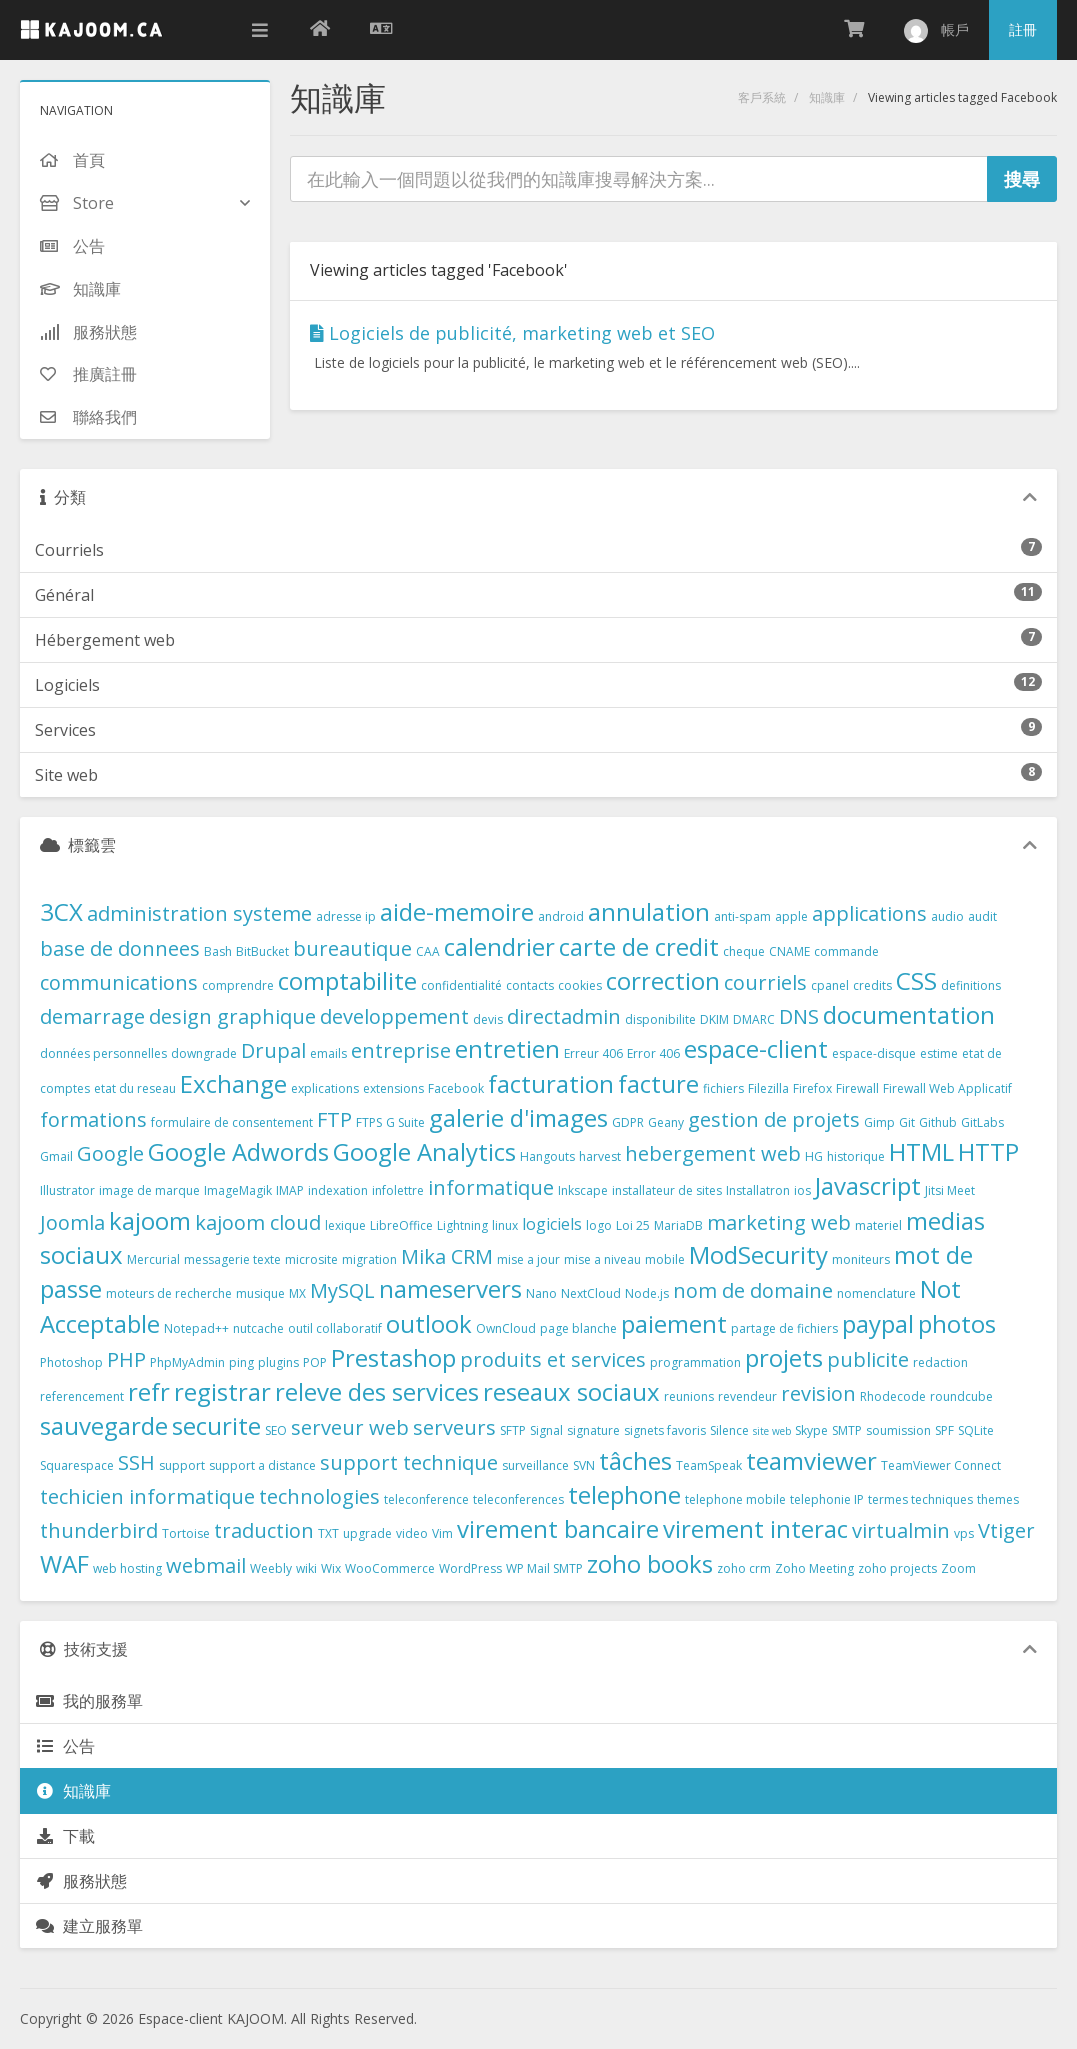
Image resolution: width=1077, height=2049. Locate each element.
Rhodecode (893, 1396)
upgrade (367, 1533)
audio (947, 916)
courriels (765, 982)
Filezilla (768, 1088)
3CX (61, 911)
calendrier (499, 946)
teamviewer (811, 1460)
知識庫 (827, 97)
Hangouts (547, 1156)
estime (939, 1053)
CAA (428, 951)
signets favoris (665, 1430)
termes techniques (920, 1499)
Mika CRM (447, 1256)
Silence (729, 1430)
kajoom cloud (258, 1222)
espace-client (756, 1048)
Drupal (273, 1050)
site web (772, 1431)
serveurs (454, 1427)
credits (872, 985)
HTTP (988, 1151)
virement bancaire (558, 1528)
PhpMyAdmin (187, 1362)
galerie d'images (518, 1117)
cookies (580, 985)
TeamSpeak (709, 1465)
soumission (898, 1430)
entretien (507, 1048)
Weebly (271, 1568)
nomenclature (876, 1293)
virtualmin (901, 1530)
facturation (551, 1083)
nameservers (450, 1288)
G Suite (405, 1122)
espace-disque (874, 1053)
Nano (541, 1293)
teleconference (426, 1499)
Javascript (868, 1185)
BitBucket (262, 951)
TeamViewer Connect (941, 1465)
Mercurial (153, 1259)
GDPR (628, 1122)
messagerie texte (232, 1259)
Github (938, 1122)
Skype (811, 1430)
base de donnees (120, 948)
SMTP (847, 1430)
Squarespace (77, 1465)
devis (488, 1019)
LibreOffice (401, 1225)
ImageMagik (238, 1190)
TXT (328, 1533)
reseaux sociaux (571, 1391)
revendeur (747, 1396)
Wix (331, 1568)
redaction (940, 1362)
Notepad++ (196, 1328)
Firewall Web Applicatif (947, 1088)
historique (856, 1156)
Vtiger (1006, 1530)
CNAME (789, 951)
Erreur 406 (593, 1053)
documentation (909, 1014)
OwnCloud (506, 1328)
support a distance (262, 1465)
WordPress (470, 1568)
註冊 (1023, 29)
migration (369, 1259)
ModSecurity (758, 1254)
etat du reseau (135, 1088)
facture (658, 1083)
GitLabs (982, 1122)
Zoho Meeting (814, 1568)
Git (907, 1122)
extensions (393, 1088)
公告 (65, 1746)
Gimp (879, 1122)
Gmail (56, 1156)
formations (93, 1119)
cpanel (830, 985)
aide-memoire (457, 911)
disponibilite (660, 1019)
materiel (878, 1225)
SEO (276, 1430)
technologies (319, 1496)
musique (260, 1293)
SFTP (513, 1430)
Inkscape (583, 1190)
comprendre (238, 985)
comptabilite (347, 980)
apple (791, 916)
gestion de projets (774, 1119)
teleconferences (518, 1499)
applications (869, 913)
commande (846, 951)
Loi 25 (633, 1225)
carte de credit (639, 946)
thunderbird (99, 1530)
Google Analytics (424, 1151)
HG (814, 1156)
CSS (916, 980)
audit (982, 916)
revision (818, 1393)
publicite (868, 1359)
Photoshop (71, 1362)
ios (802, 1190)
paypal (878, 1323)
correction (663, 980)
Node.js (647, 1293)
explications (325, 1088)
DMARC (754, 1019)
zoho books (650, 1563)
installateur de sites (667, 1190)
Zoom (958, 1568)
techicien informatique (147, 1496)
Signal (546, 1430)
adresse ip (346, 916)
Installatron (758, 1190)
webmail (206, 1565)
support (182, 1465)
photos (957, 1323)
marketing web (779, 1222)
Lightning (462, 1225)
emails (328, 1053)
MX (297, 1293)
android (561, 916)
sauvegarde (104, 1425)
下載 (65, 1836)
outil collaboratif (335, 1328)
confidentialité (461, 985)
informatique (491, 1187)
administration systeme (199, 913)
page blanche (578, 1328)
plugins (278, 1362)
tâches (635, 1460)
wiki (306, 1568)
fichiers (723, 1088)
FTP (334, 1119)
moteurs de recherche (169, 1293)
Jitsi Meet (950, 1190)
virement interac (755, 1528)
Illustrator (67, 1190)
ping (241, 1362)
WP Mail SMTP (544, 1568)
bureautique (352, 948)
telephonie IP (827, 1499)
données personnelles (103, 1053)
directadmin (564, 1016)
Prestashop (393, 1357)
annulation (649, 911)
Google (110, 1153)
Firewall (857, 1088)
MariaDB (678, 1225)
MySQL (342, 1290)
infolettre (398, 1190)
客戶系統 (762, 97)
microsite (311, 1259)
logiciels (552, 1224)
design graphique (232, 1016)
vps (964, 1533)
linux (505, 1225)
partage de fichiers (784, 1328)
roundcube (961, 1396)
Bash (218, 951)
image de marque (149, 1190)
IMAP (290, 1190)
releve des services (377, 1391)
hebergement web (713, 1153)
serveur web (350, 1427)
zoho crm (744, 1568)
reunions (689, 1396)
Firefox (812, 1088)
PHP (126, 1359)
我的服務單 (89, 1701)
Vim (442, 1533)
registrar (222, 1391)
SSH (136, 1462)
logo (599, 1225)
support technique (409, 1462)
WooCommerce (390, 1568)
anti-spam (742, 916)
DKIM (714, 1019)
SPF (944, 1430)
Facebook (456, 1088)
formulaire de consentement (232, 1122)
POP (315, 1362)
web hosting (127, 1568)
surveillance (535, 1465)
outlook (429, 1323)
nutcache (258, 1328)
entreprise (401, 1050)
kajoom (150, 1220)
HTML (921, 1151)
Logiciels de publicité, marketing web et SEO (512, 333)
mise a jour (528, 1259)
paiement (674, 1323)
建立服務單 (89, 1926)
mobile (665, 1259)
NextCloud (591, 1293)
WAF (64, 1563)
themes (998, 1499)
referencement (82, 1396)
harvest (600, 1156)
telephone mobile (735, 1499)
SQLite (976, 1430)
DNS (799, 1016)
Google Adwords (238, 1151)
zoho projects (897, 1568)
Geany (666, 1122)
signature (593, 1430)
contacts (530, 985)
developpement (394, 1016)
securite (216, 1425)
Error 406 (653, 1053)
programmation (695, 1362)
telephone (624, 1494)
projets (784, 1357)
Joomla (72, 1222)
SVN (584, 1465)
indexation (338, 1190)
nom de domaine (753, 1290)
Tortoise (186, 1533)
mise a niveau (602, 1259)
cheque (744, 951)
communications (119, 982)
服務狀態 (81, 1881)
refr (149, 1391)
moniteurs (861, 1259)
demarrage (92, 1016)
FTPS (369, 1122)
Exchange (233, 1083)
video (412, 1533)
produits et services (553, 1359)
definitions (971, 985)
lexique (345, 1225)
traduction (264, 1530)
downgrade (204, 1053)
